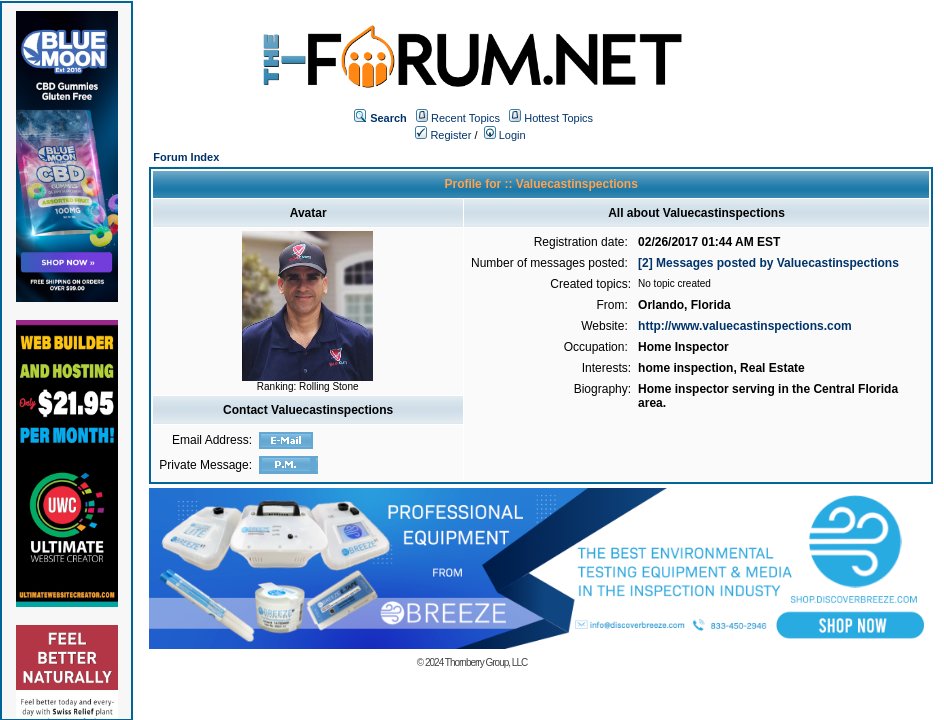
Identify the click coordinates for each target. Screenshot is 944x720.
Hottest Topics (558, 118)
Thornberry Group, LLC (486, 662)
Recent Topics (465, 118)
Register (443, 135)
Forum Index (186, 157)
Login (505, 135)
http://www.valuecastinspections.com (745, 326)
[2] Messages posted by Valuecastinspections (768, 263)
